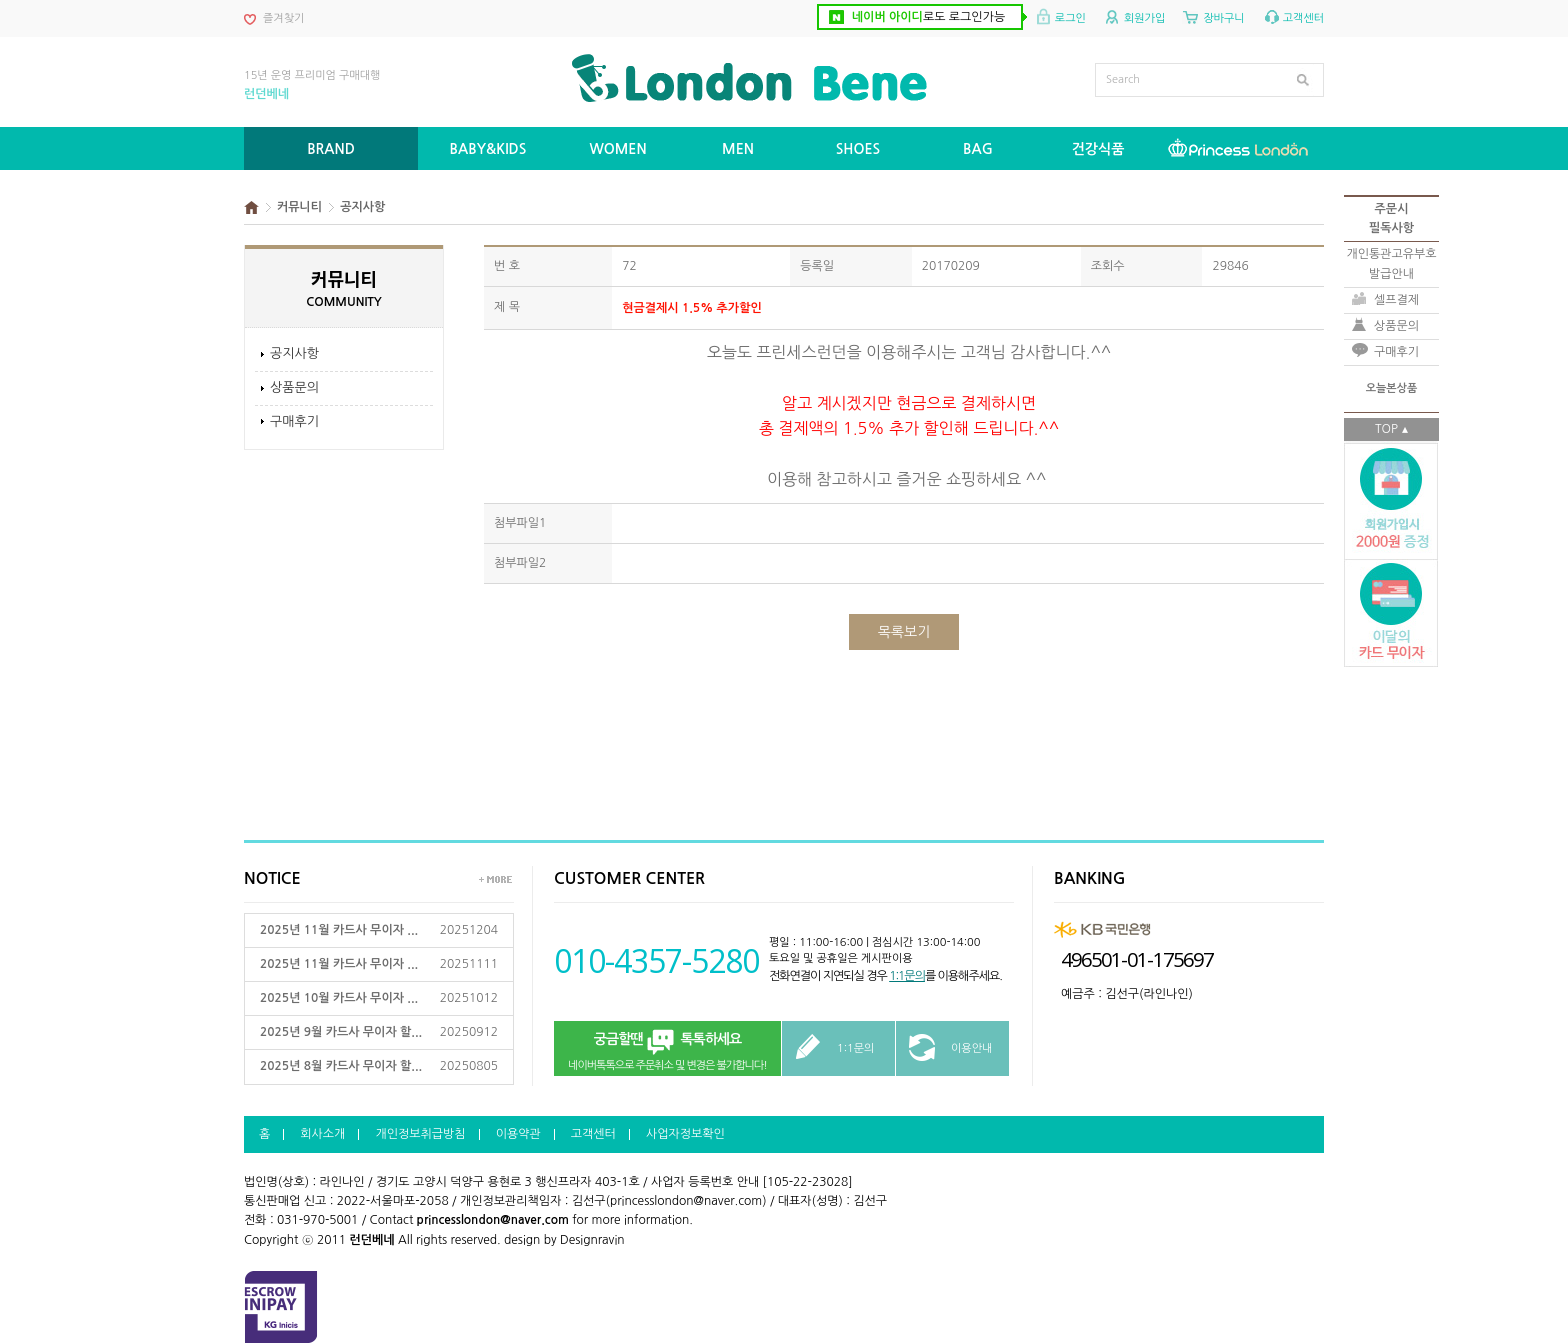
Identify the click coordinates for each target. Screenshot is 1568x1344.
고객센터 (1303, 18)
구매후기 (294, 421)
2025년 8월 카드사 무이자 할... (341, 1066)
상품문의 (294, 387)
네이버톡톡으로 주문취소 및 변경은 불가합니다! (667, 1049)
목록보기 (904, 632)
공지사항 (294, 353)
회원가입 (1144, 18)
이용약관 (518, 1134)
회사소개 (322, 1134)
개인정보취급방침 (420, 1134)
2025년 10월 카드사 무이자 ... (339, 998)
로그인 (1070, 18)
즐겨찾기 (283, 18)
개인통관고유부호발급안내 (1391, 263)
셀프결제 (1396, 300)
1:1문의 (907, 976)
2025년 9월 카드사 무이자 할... (341, 1032)
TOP (1386, 429)
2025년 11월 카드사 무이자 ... (339, 930)
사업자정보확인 (685, 1134)
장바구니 (1223, 18)
